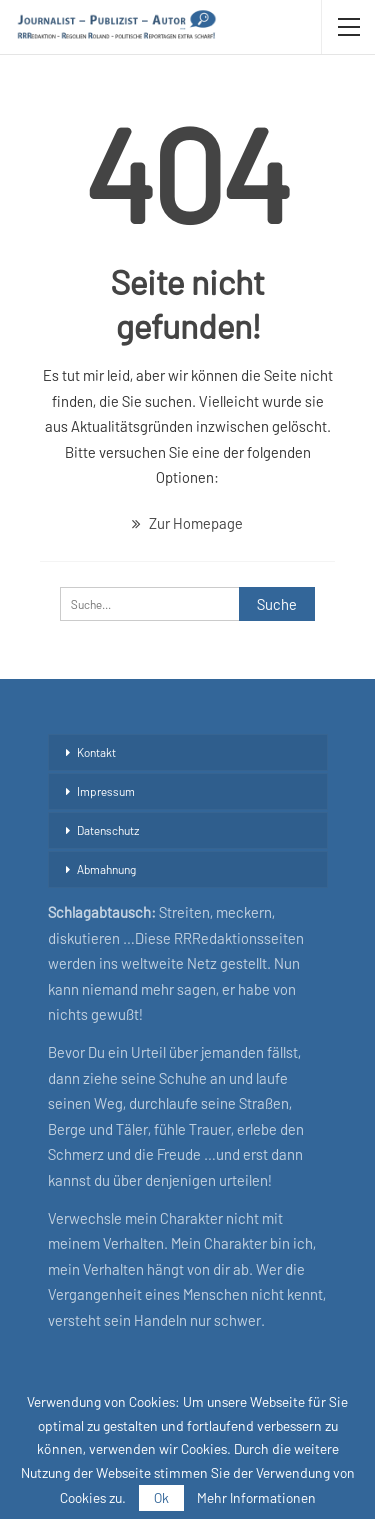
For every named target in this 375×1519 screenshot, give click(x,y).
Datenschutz (108, 830)
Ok (161, 1497)
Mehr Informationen (256, 1498)
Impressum (106, 791)
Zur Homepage (187, 523)
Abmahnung (106, 869)
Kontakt (96, 752)
